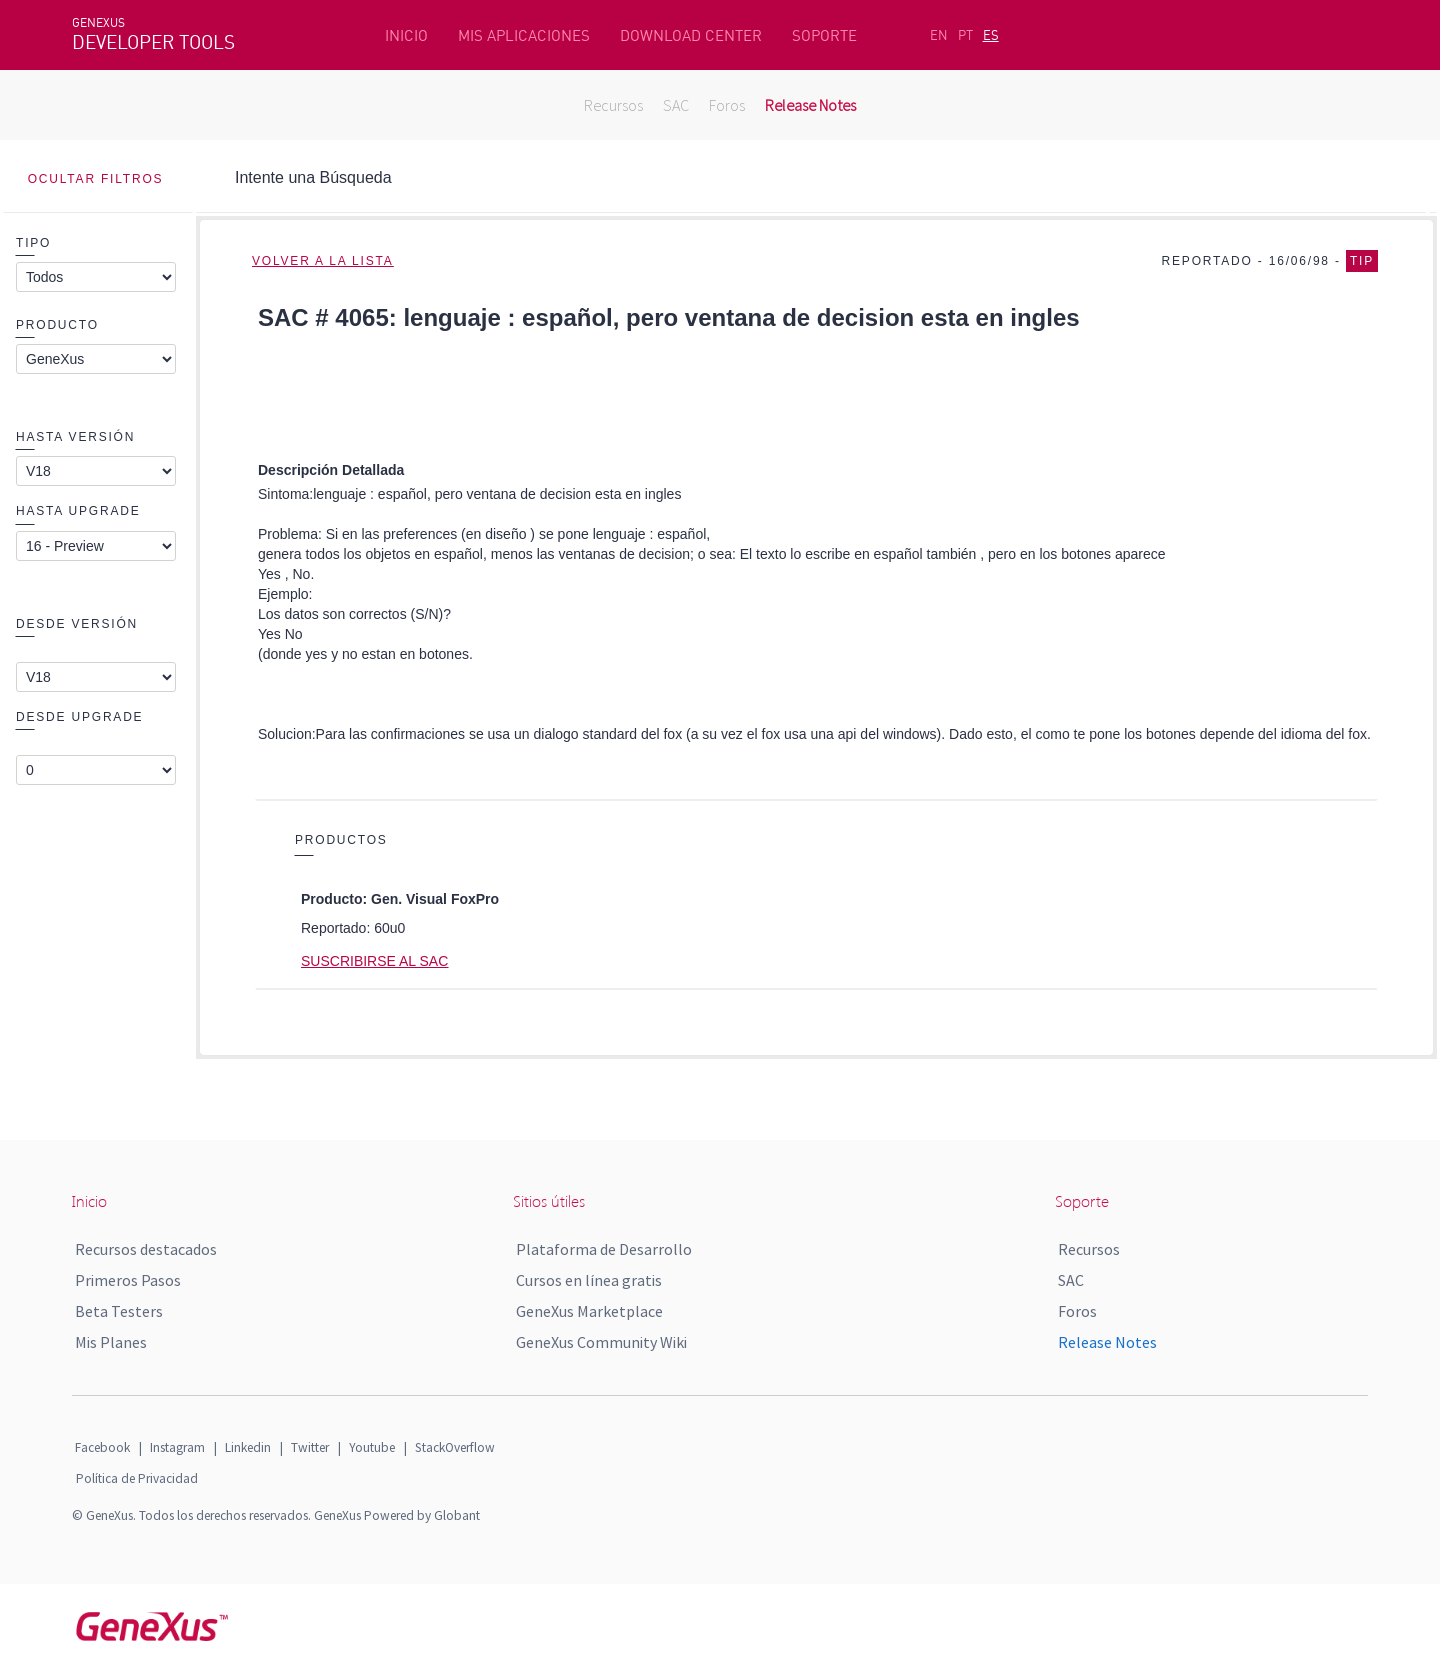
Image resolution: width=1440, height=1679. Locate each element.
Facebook (102, 1447)
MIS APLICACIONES (524, 35)
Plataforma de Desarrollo (604, 1249)
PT (965, 35)
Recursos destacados (146, 1249)
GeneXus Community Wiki (601, 1342)
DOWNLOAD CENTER (691, 35)
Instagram (177, 1447)
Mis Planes (111, 1342)
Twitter (310, 1447)
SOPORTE (824, 35)
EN (939, 35)
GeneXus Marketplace (589, 1311)
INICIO (406, 35)
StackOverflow (455, 1447)
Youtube (372, 1447)
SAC (676, 105)
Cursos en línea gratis (589, 1280)
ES (991, 35)
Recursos (613, 105)
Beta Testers (119, 1311)
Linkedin (248, 1447)
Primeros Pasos (128, 1280)
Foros (727, 105)
